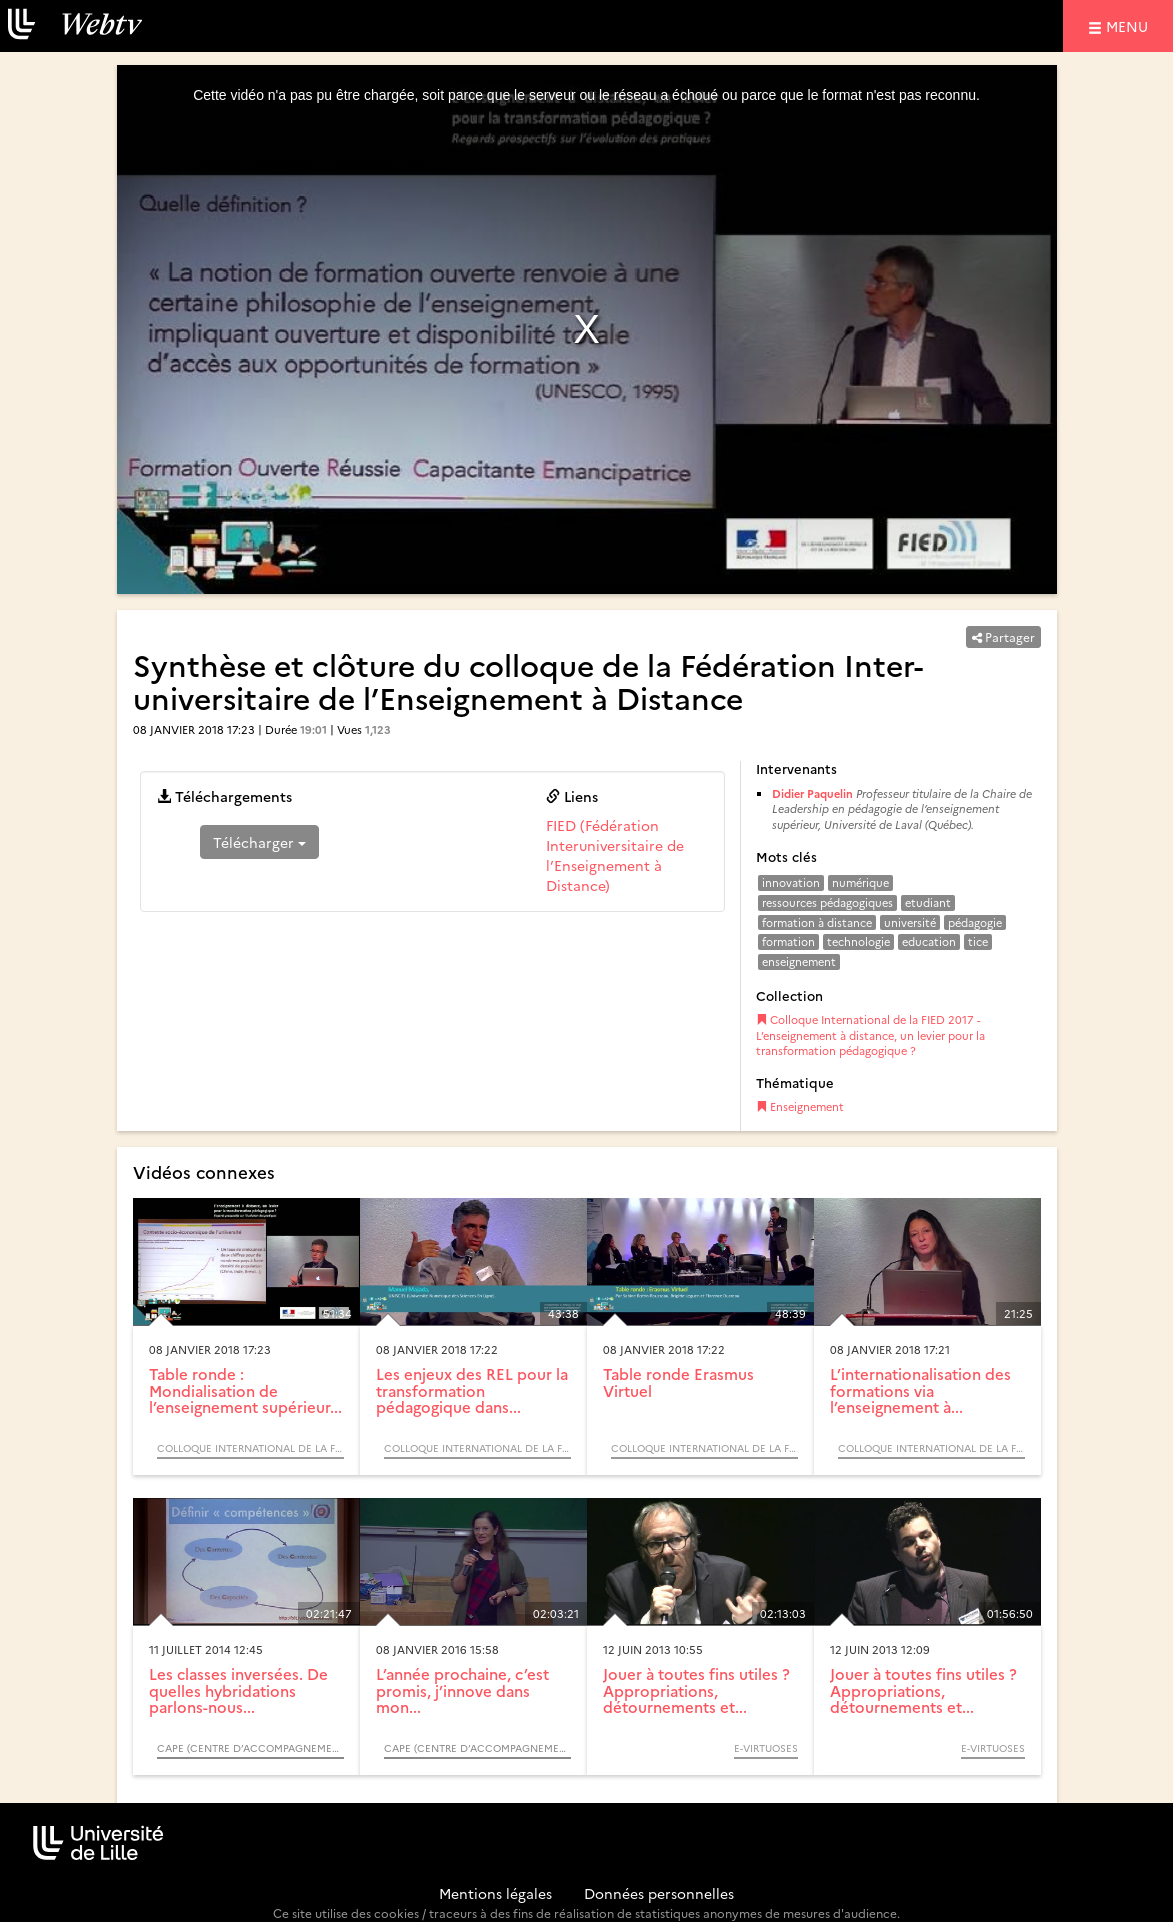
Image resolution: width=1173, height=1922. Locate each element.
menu (1130, 25)
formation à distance (817, 922)
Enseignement (800, 1106)
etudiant (928, 902)
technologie (858, 941)
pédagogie (975, 922)
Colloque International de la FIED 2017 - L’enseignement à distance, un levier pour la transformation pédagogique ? (870, 1035)
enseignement (799, 961)
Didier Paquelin (812, 793)
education (929, 941)
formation (788, 941)
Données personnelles (659, 1893)
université (910, 922)
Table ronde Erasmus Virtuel (678, 1382)
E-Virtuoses (766, 1748)
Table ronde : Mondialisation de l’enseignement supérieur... (245, 1390)
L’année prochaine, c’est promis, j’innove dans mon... (462, 1690)
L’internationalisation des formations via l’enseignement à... (920, 1390)
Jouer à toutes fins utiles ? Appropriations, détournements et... (696, 1690)
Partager (1003, 636)
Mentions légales (495, 1893)
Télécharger (259, 842)
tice (978, 941)
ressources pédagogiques (827, 902)
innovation (791, 882)
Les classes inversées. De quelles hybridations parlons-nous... (238, 1690)
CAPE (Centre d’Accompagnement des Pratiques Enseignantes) (250, 1748)
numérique (860, 882)
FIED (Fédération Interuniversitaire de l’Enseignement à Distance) (615, 855)
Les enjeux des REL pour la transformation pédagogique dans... (472, 1390)
